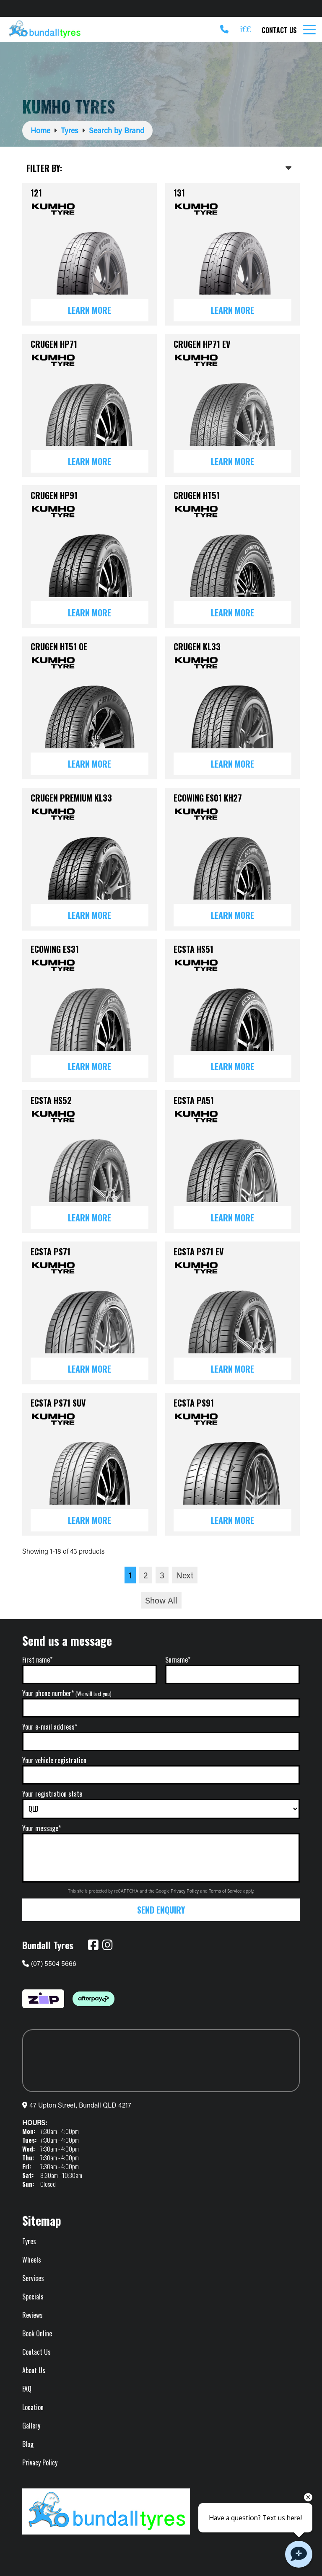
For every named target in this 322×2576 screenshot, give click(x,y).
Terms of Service (226, 1891)
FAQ (26, 2389)
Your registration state (52, 1794)
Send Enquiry (161, 1910)
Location (33, 2407)
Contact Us (279, 30)
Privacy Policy (185, 1891)
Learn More (89, 310)
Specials (33, 2297)
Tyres (29, 2241)
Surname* (177, 1660)
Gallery (31, 2426)
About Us (33, 2370)
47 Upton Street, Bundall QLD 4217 (80, 2104)
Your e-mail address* (49, 1727)
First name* (37, 1660)
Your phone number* (67, 1693)
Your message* (41, 1828)
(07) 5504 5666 (49, 1963)
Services (33, 2278)
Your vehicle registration (54, 1760)
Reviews (32, 2315)
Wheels (31, 2260)
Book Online (37, 2333)
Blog (28, 2444)
